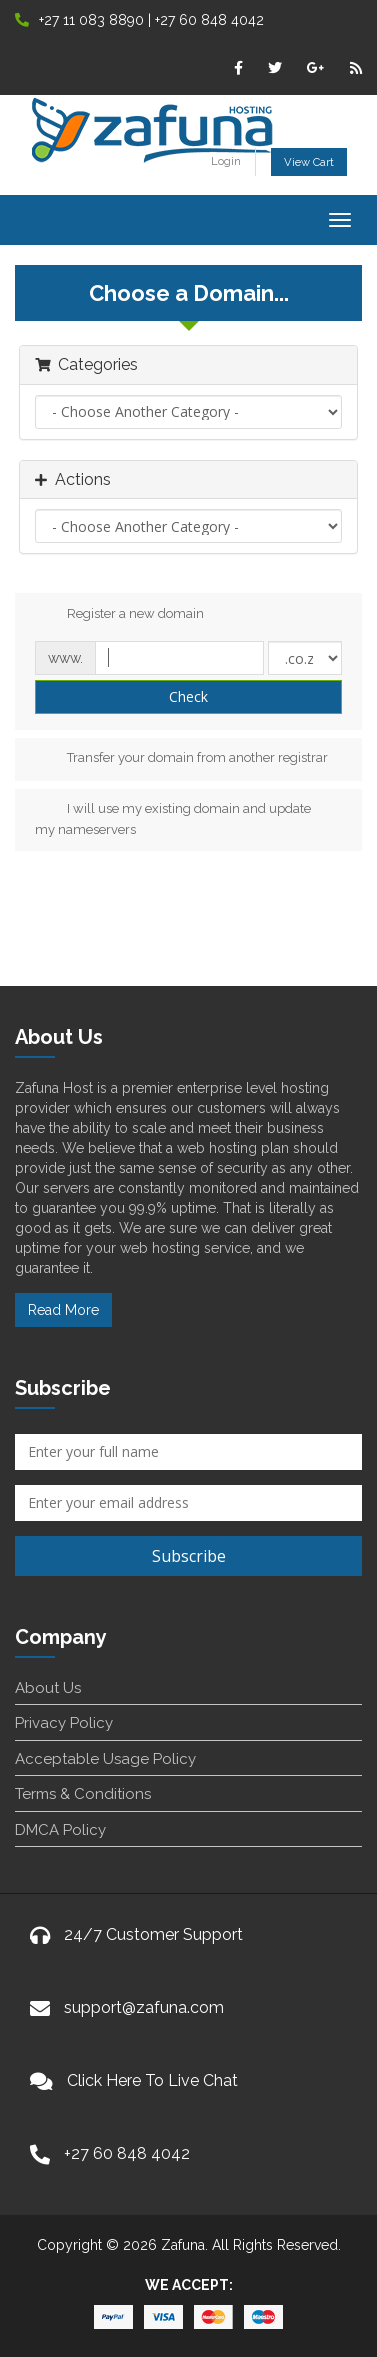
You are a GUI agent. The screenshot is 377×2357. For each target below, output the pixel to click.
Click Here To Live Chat (152, 2080)
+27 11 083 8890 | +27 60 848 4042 (139, 20)
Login (226, 161)
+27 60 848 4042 (127, 2153)
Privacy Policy (64, 1723)
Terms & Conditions (83, 1794)
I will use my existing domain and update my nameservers (173, 818)
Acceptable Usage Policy (105, 1759)
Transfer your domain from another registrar (181, 759)
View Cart (309, 162)
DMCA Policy (60, 1830)
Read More (63, 1310)
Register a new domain (119, 615)
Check (188, 696)
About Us (48, 1688)
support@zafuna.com (144, 2007)
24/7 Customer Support (153, 1934)
